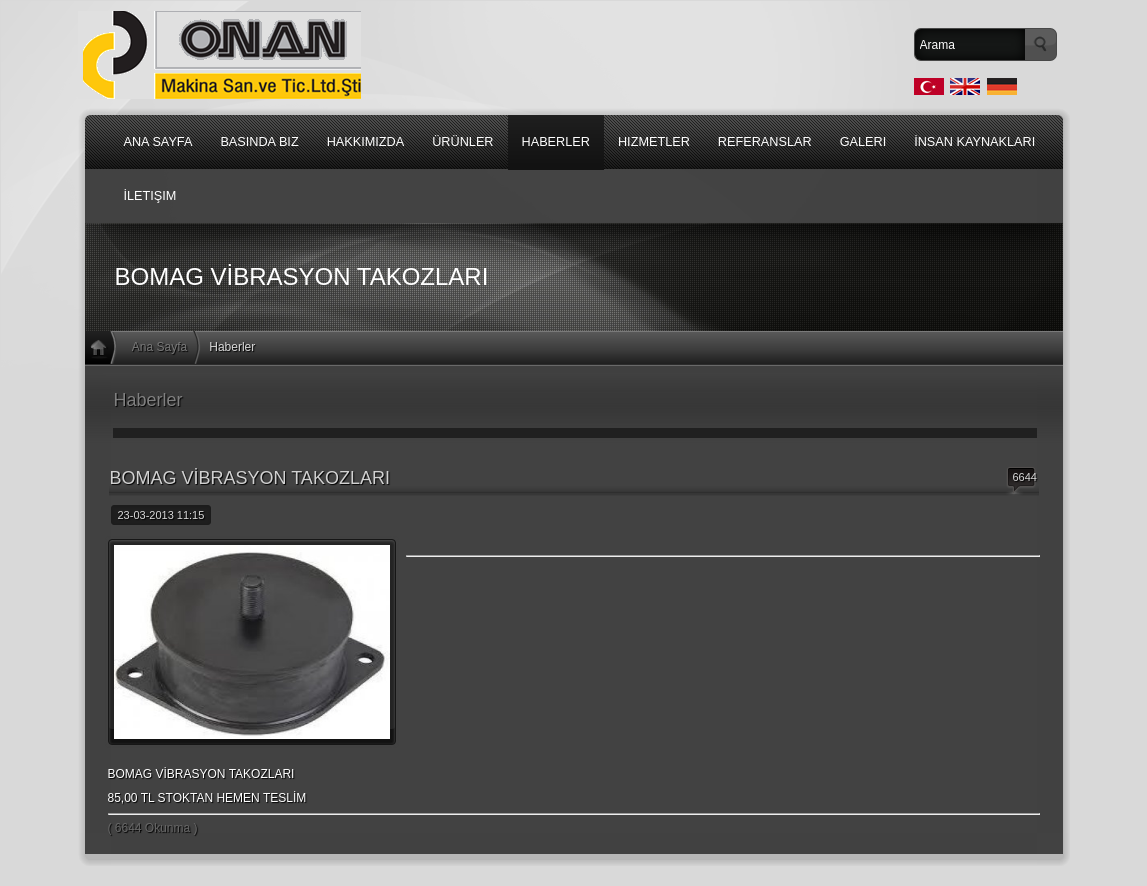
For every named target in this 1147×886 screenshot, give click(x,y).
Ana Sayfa (159, 347)
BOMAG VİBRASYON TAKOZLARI (250, 478)
